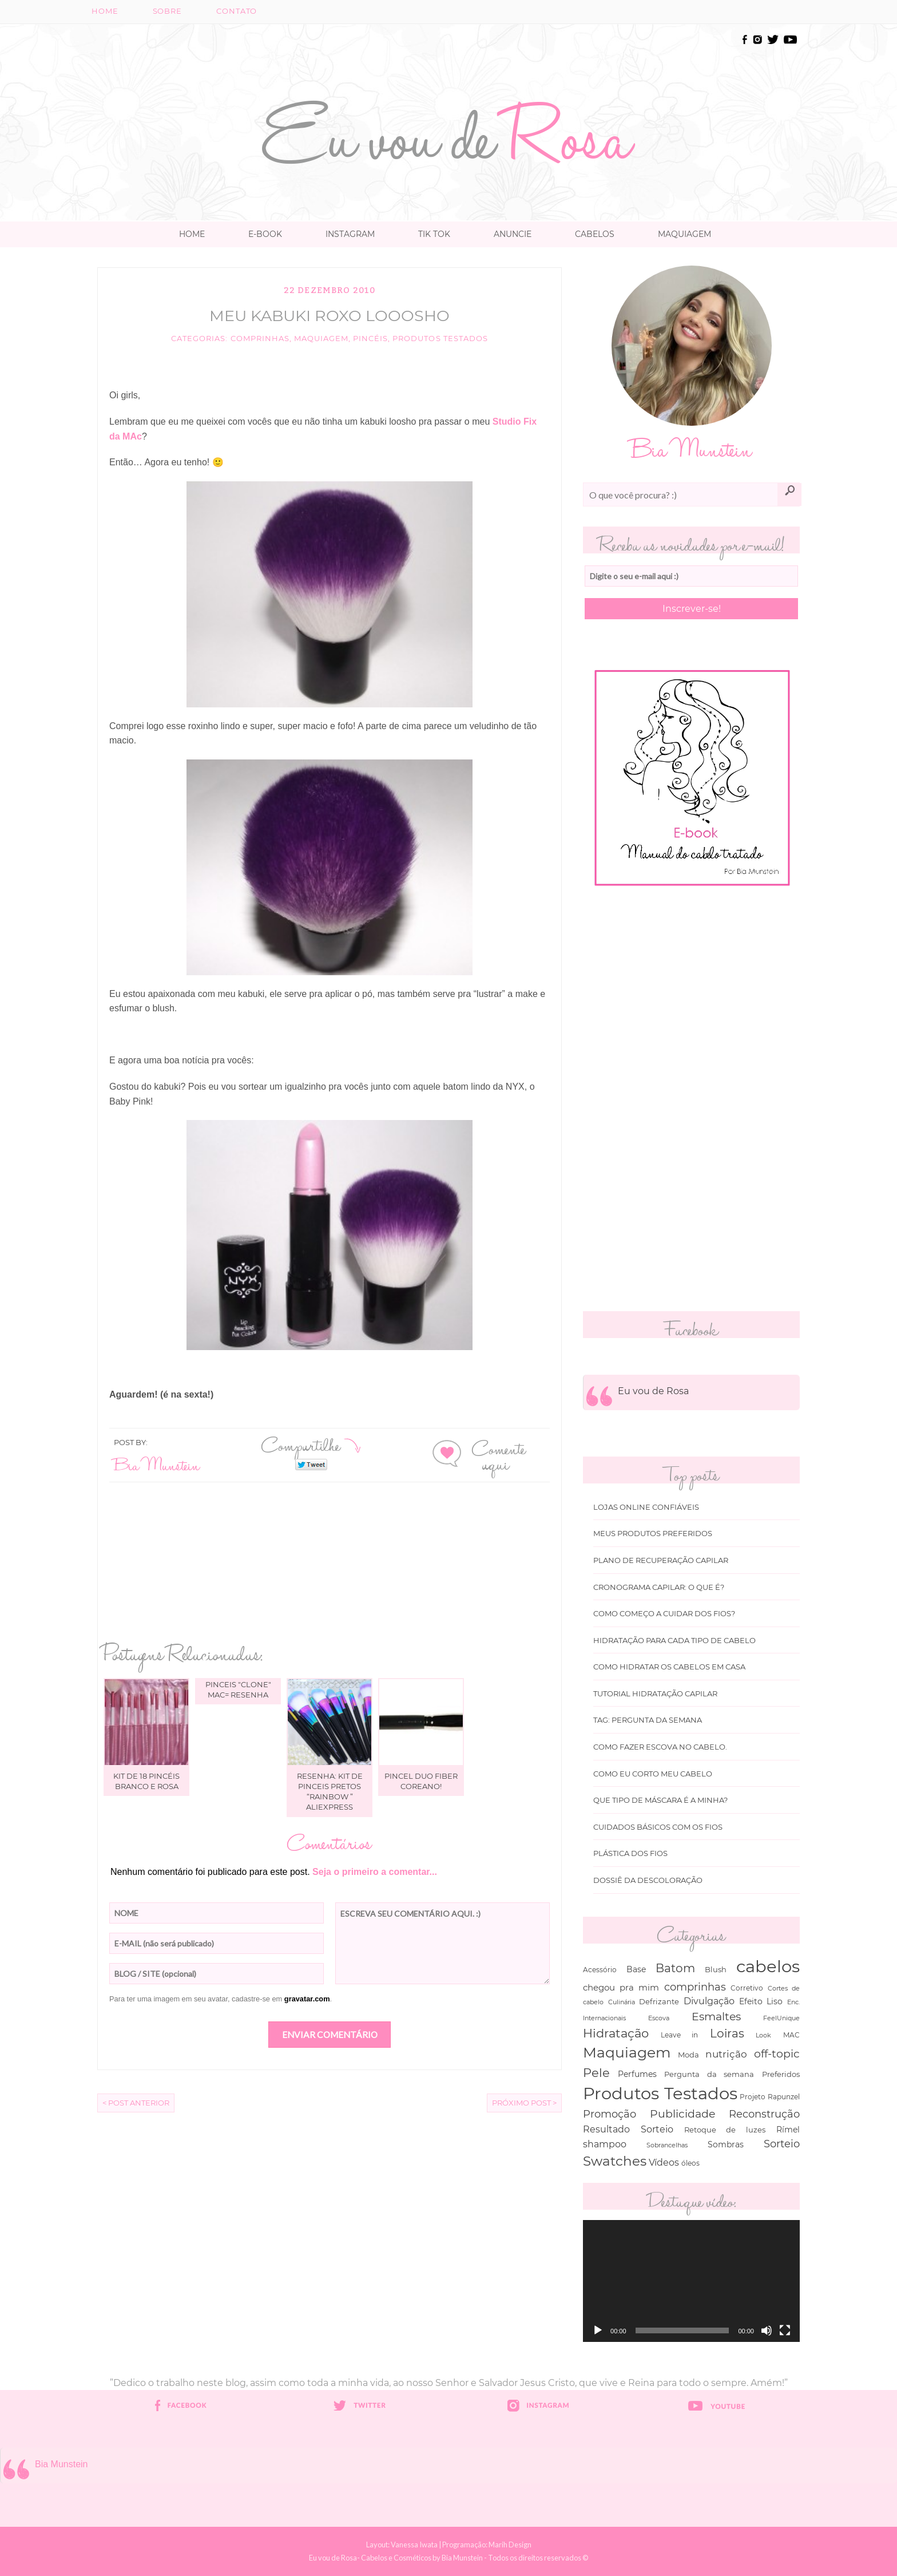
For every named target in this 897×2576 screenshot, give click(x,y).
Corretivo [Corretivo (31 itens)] (747, 1988)
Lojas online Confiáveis (646, 1507)
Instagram (350, 234)
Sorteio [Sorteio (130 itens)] (782, 2144)
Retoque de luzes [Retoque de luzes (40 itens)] (725, 2130)
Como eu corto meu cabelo (652, 1774)
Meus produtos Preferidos (652, 1533)
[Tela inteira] (785, 2330)
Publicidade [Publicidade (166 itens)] (682, 2113)
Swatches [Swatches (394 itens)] (614, 2161)
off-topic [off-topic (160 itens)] (777, 2053)
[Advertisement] (448, 58)
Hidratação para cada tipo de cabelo (674, 1640)
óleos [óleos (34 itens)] (690, 2163)
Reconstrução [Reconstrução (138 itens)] (764, 2113)
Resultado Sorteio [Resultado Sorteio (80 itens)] (628, 2129)
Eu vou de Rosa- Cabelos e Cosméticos (370, 2557)
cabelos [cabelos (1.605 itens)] (768, 1966)
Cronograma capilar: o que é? (658, 1587)
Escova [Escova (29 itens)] (658, 2018)
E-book (265, 234)
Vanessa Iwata (414, 2544)
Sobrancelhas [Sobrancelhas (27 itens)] (667, 2145)
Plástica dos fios (630, 1853)
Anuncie (512, 234)
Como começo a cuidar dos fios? (664, 1613)
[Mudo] (766, 2330)
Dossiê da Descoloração (647, 1880)
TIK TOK (434, 234)
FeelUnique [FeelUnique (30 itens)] (781, 2018)
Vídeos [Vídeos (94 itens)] (664, 2162)
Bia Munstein (157, 1464)
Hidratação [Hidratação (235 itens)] (616, 2033)
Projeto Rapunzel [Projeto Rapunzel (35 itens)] (770, 2096)
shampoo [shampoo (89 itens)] (604, 2144)
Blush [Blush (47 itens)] (716, 1969)
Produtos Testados (439, 338)
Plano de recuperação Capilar (660, 1560)
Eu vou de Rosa (653, 1391)
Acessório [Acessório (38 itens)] (600, 1969)
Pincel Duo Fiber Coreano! (421, 1781)
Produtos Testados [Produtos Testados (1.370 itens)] (660, 2093)
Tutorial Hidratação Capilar (655, 1693)
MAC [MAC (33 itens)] (791, 2035)
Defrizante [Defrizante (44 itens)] (659, 2001)
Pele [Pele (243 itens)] (596, 2072)
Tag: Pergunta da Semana (647, 1720)
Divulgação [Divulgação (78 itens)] (709, 2001)
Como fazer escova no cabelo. (660, 1747)
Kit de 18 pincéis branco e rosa (146, 1781)
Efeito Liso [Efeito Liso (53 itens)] (761, 2001)
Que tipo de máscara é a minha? (660, 1800)
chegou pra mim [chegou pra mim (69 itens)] (621, 1987)
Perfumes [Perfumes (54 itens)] (637, 2074)
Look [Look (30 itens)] (763, 2035)
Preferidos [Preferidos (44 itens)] (781, 2074)
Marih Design (510, 2544)
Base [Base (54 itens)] (636, 1969)
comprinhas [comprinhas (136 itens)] (695, 1986)
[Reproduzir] (598, 2330)
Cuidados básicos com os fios (658, 1827)
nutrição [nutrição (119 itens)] (726, 2054)
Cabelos (594, 234)
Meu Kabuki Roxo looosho (329, 315)
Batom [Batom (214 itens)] (675, 1968)
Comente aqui (499, 1455)
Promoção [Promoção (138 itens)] (609, 2113)
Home (105, 11)
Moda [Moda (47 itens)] (688, 2054)
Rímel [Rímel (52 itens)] (788, 2129)
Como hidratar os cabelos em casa (669, 1667)
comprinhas (260, 338)
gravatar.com (307, 1999)
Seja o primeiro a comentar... (374, 1872)
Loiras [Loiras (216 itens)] (727, 2033)
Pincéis (370, 338)
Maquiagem (684, 234)
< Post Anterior (135, 2103)
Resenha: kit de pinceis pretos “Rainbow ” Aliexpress (330, 1791)
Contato (236, 11)
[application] (691, 2281)
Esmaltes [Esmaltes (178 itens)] (716, 2016)
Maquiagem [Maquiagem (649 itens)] (627, 2052)
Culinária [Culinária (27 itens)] (621, 2002)
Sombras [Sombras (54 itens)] (726, 2144)
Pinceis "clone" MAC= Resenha (238, 1689)
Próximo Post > (524, 2103)
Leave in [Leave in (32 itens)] (679, 2035)
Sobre (167, 11)
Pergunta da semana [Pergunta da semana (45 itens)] (709, 2074)
